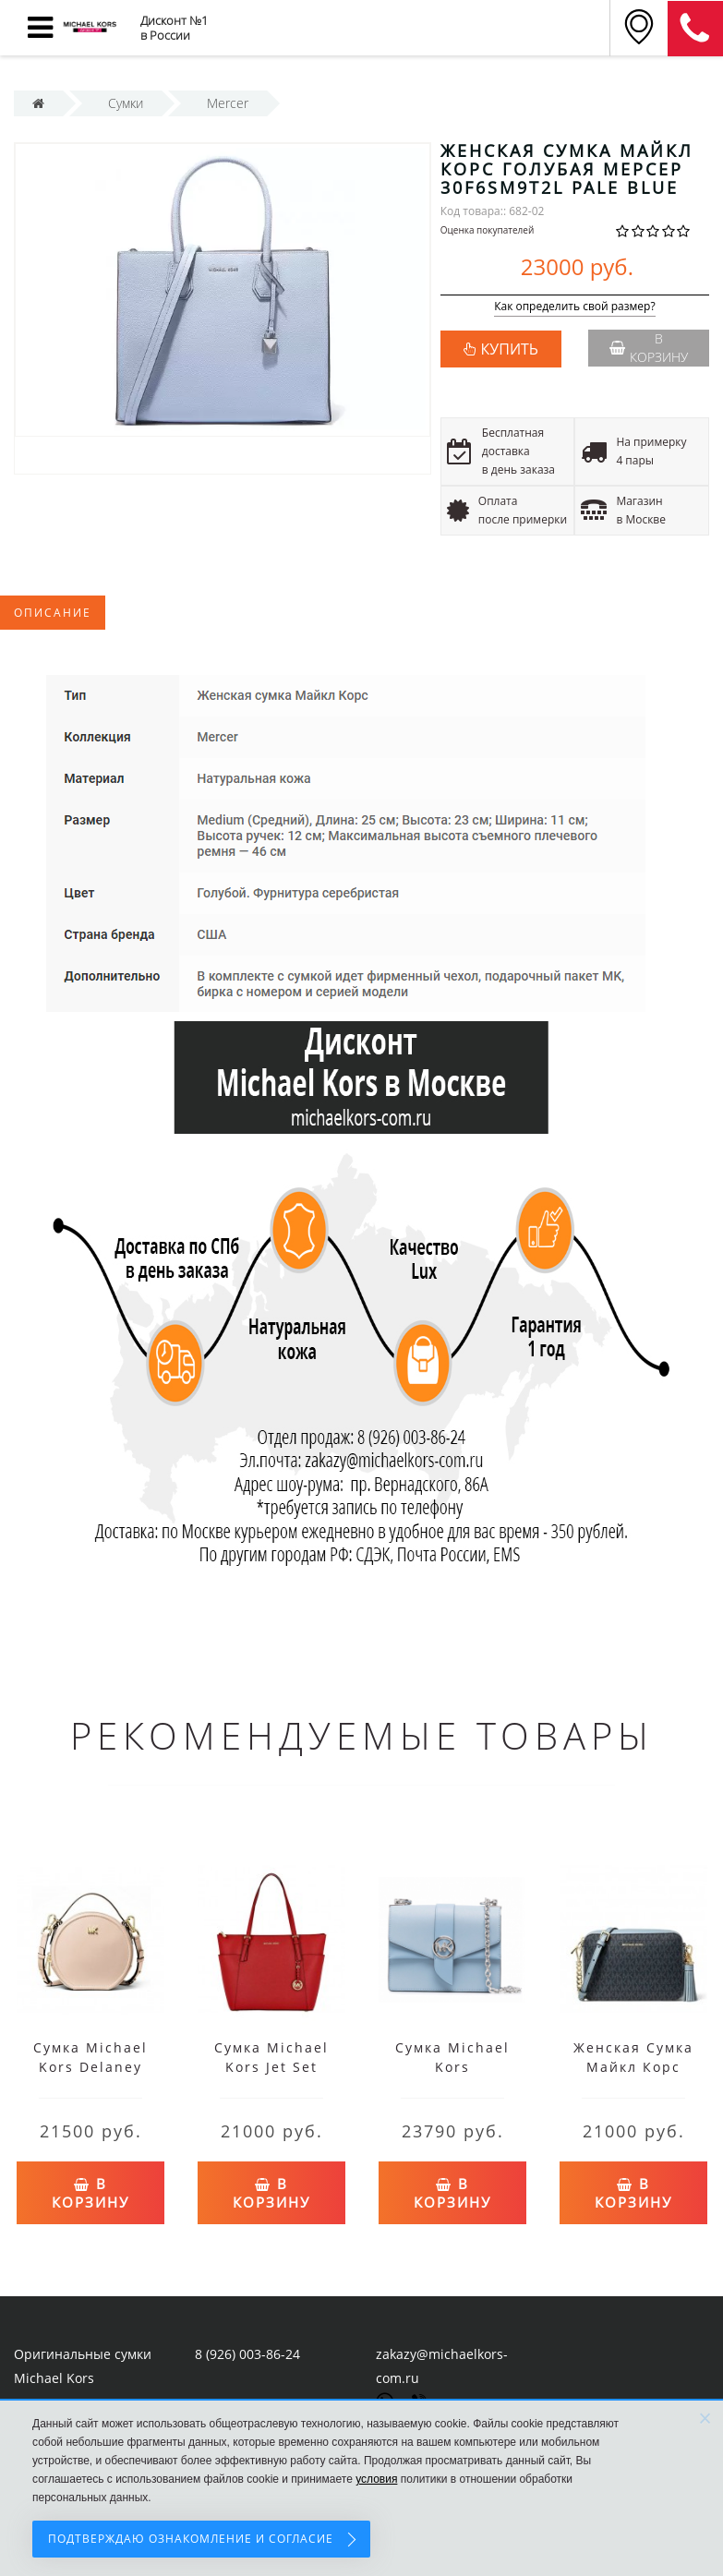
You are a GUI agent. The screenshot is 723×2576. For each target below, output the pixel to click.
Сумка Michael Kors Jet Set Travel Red (271, 2067)
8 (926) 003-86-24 (247, 2354)
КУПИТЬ (509, 349)
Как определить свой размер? (575, 307)
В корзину (648, 348)
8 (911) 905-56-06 (695, 28)
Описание (52, 612)
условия (376, 2479)
